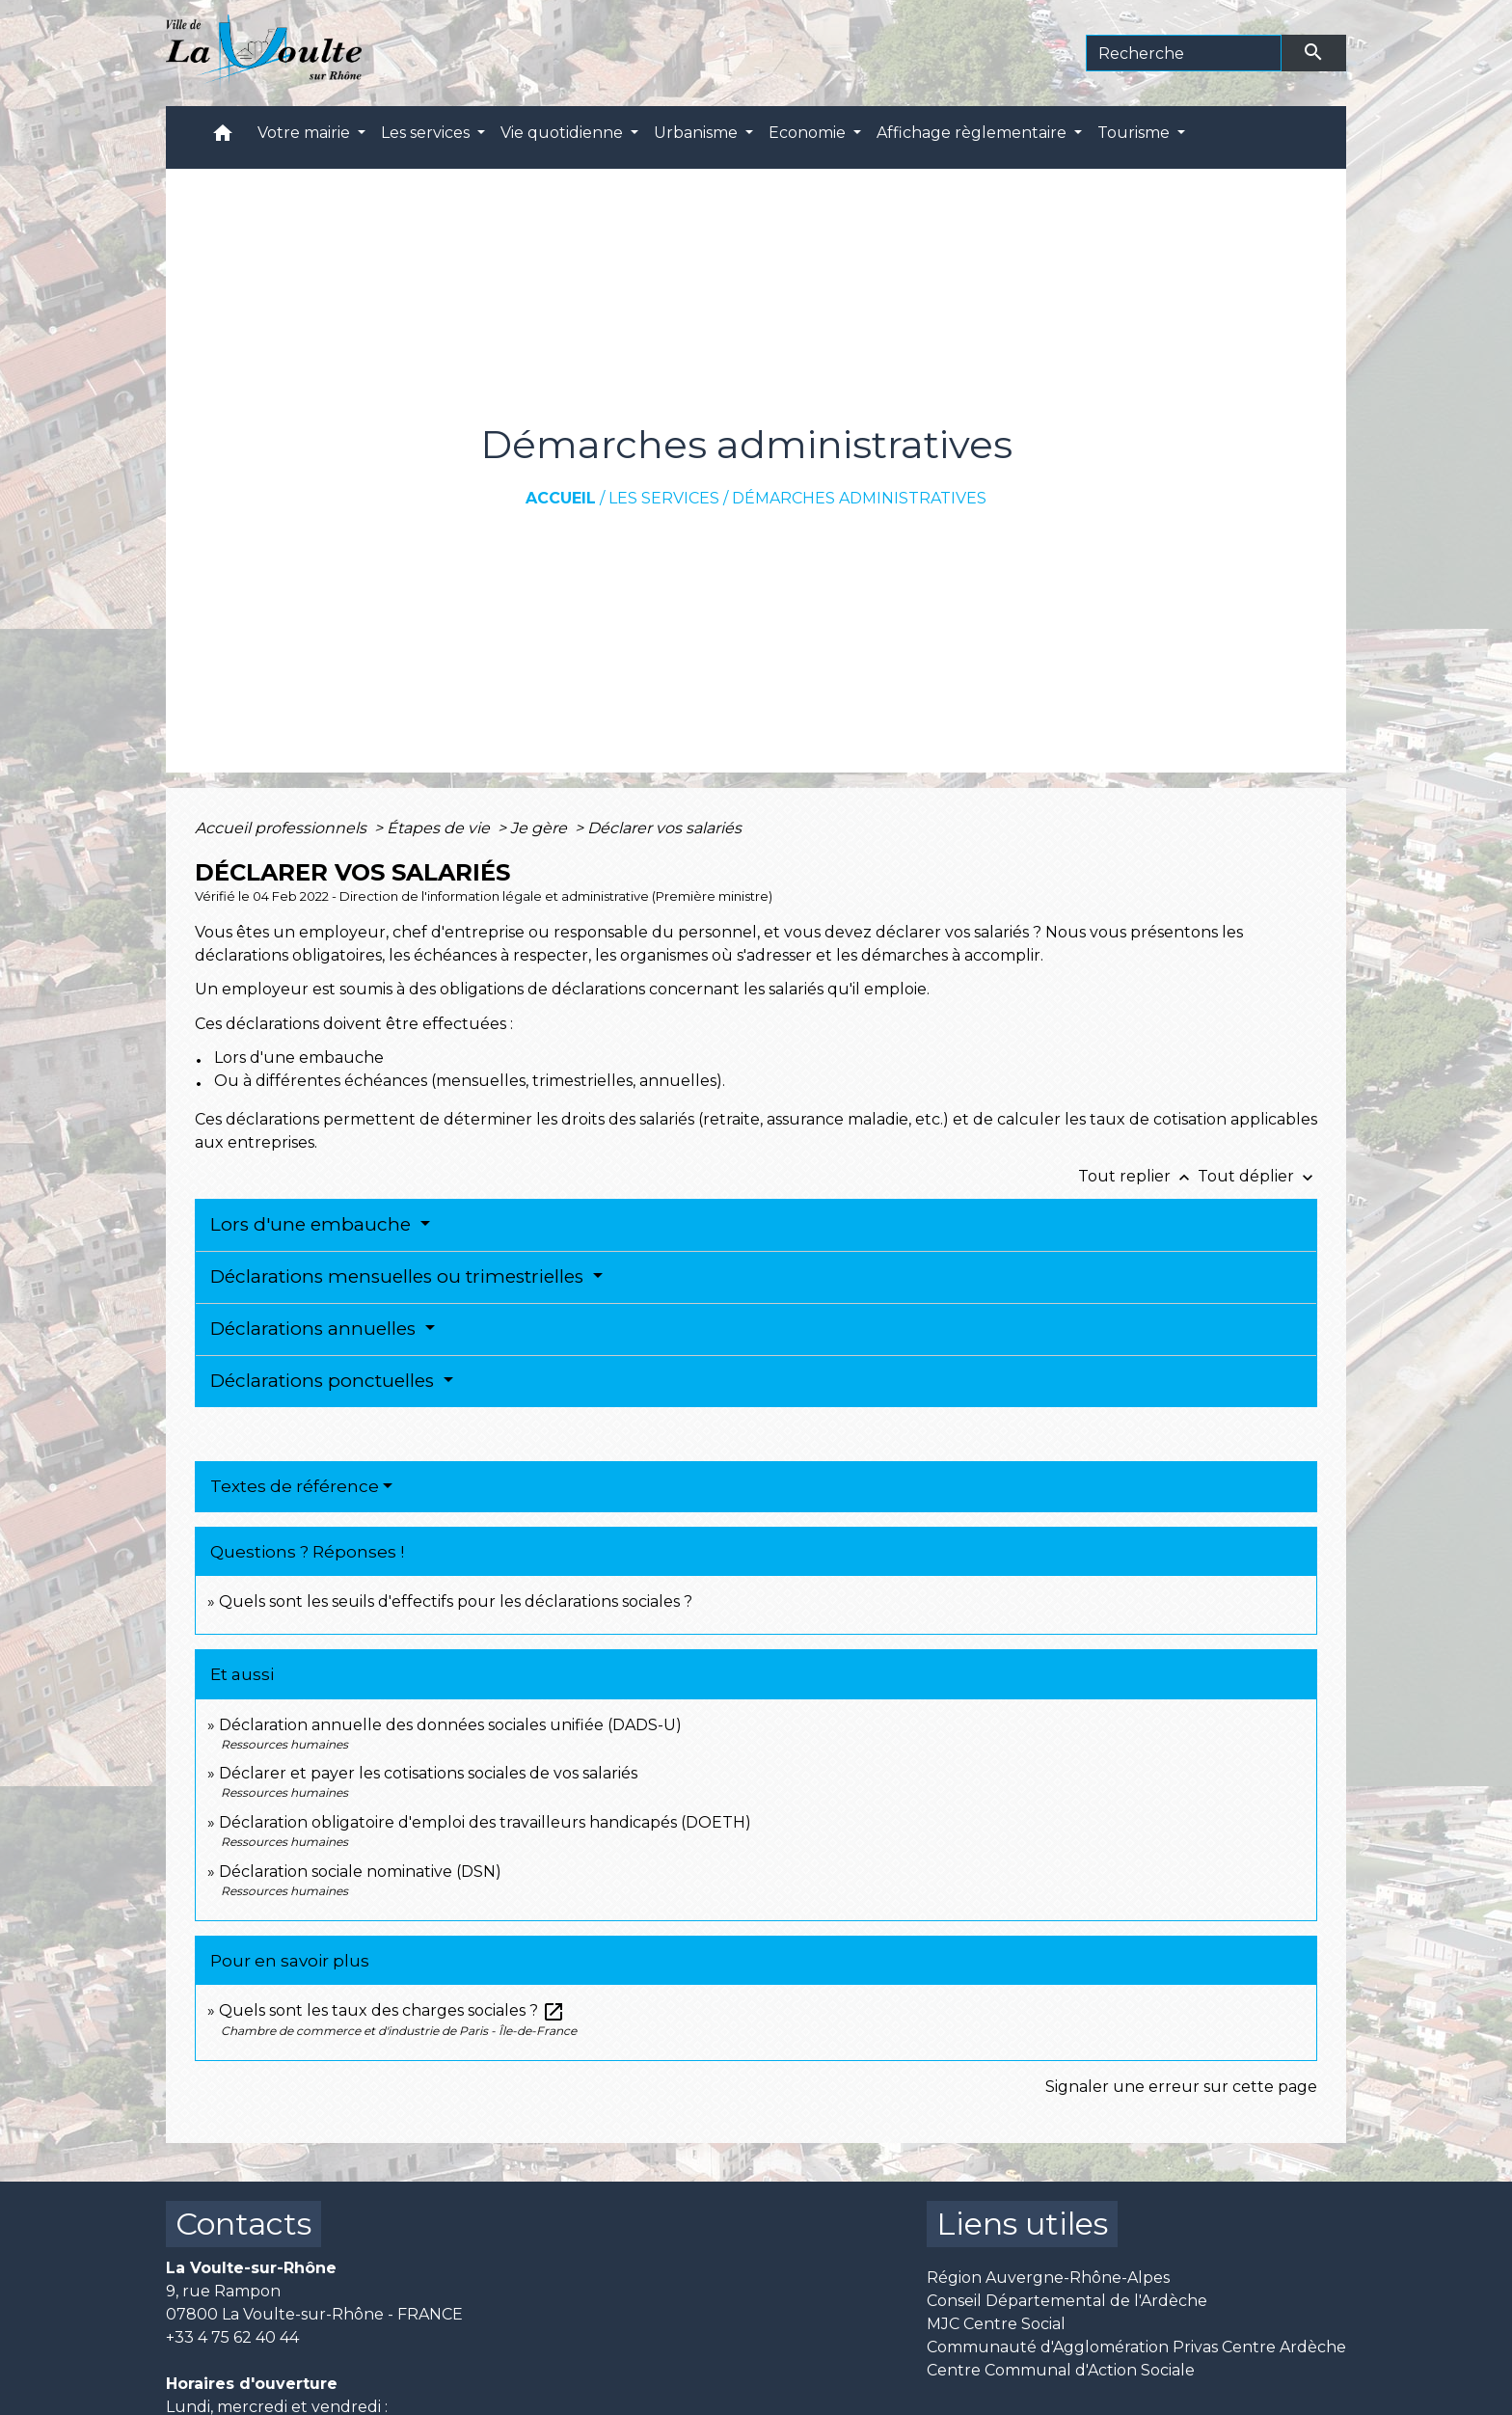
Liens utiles (1022, 2223)
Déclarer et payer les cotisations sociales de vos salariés (428, 1773)
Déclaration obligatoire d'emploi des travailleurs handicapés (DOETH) (485, 1822)
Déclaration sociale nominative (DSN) (360, 1871)
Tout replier (1138, 1176)
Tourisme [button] (1135, 132)
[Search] (1184, 53)
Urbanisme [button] (698, 132)
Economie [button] (809, 132)
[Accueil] (264, 53)
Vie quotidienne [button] (563, 132)
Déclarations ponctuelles (324, 1381)
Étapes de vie (440, 828)
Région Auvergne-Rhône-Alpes (1048, 2277)
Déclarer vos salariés (666, 828)
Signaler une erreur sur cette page (1181, 2086)
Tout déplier (1257, 1176)
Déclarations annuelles (315, 1328)
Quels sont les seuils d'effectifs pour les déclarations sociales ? (455, 1601)
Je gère (540, 828)
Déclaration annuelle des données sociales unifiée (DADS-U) (450, 1725)
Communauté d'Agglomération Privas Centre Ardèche (1136, 2347)
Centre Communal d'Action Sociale (1061, 2370)
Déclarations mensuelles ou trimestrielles (399, 1276)
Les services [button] (427, 132)
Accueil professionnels (282, 828)
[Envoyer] (1314, 53)
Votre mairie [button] (305, 132)
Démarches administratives (859, 498)
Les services (663, 498)
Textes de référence (294, 1486)
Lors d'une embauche (313, 1224)
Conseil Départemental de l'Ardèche (1067, 2301)
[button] (223, 137)
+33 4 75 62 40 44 (232, 2337)
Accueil (561, 498)
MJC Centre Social (996, 2324)
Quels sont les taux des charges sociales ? (392, 2010)
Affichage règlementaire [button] (973, 132)
